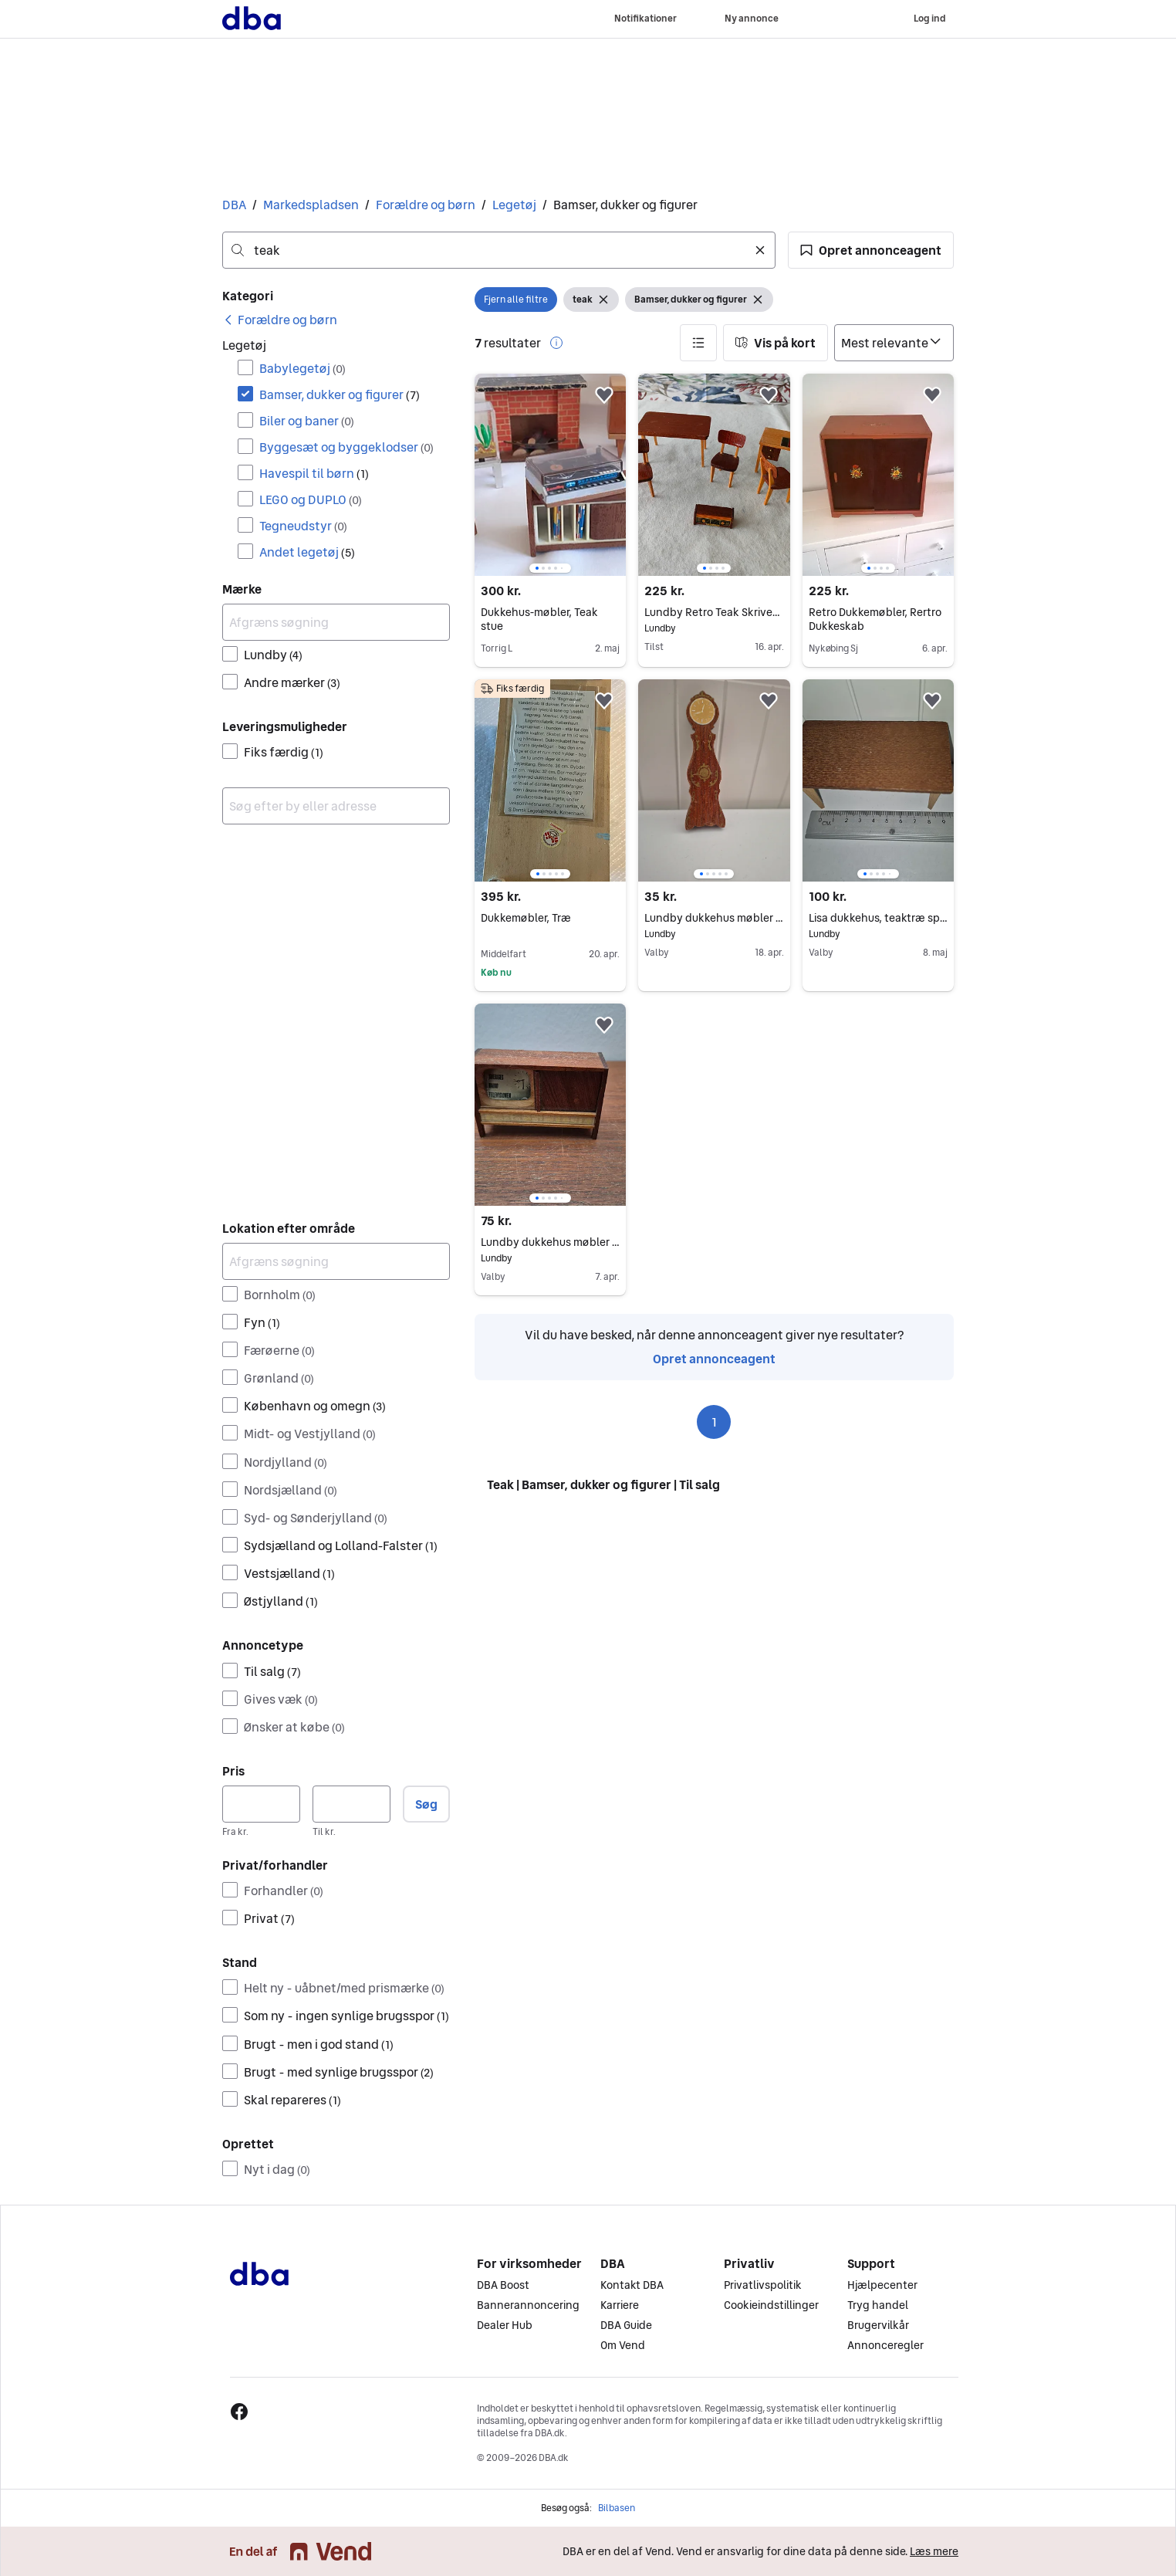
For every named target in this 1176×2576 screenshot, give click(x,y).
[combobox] (499, 250)
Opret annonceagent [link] (714, 1358)
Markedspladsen (311, 204)
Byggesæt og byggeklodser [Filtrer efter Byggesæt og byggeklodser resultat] (346, 447)
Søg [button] (426, 1804)
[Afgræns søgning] (336, 622)
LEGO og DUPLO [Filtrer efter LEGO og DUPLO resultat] (310, 499)
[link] (279, 319)
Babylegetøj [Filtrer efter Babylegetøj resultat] (302, 368)
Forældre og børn (425, 204)
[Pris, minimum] (261, 1804)
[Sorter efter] (894, 342)
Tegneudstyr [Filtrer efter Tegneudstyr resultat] (303, 525)
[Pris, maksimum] (351, 1804)
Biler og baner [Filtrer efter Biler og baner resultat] (306, 420)
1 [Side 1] (714, 1422)
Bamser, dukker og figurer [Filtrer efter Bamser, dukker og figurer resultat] (339, 394)
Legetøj (514, 204)
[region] (550, 475)
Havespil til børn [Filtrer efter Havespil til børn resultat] (314, 473)
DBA (234, 204)
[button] (871, 250)
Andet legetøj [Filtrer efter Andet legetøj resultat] (307, 552)
